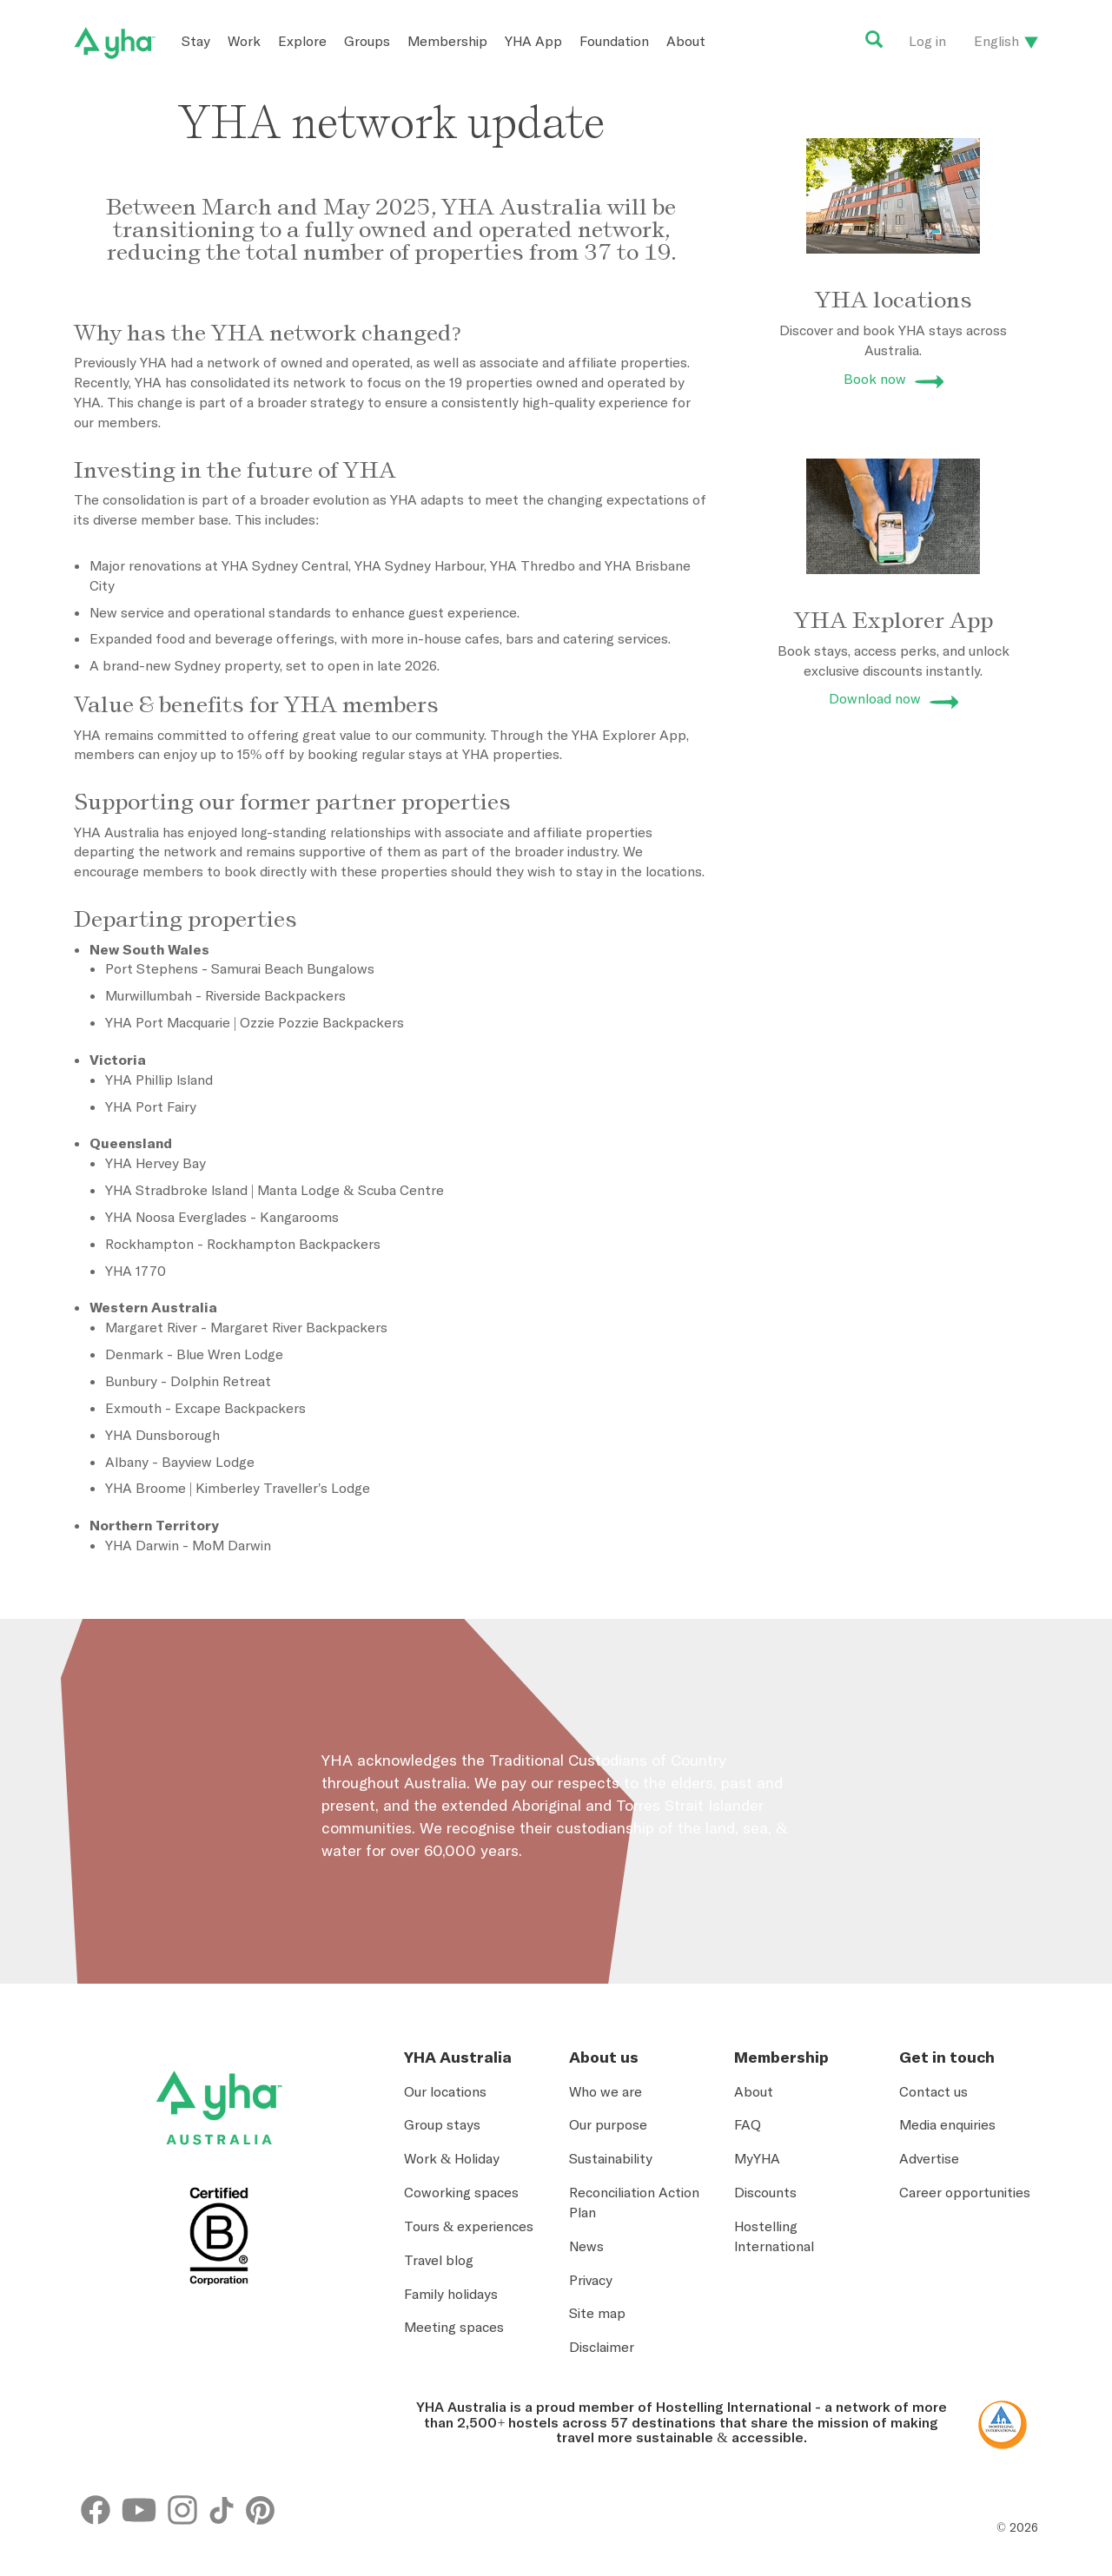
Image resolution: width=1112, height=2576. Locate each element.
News (586, 2246)
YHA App (533, 41)
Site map (597, 2313)
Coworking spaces (461, 2192)
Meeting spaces (454, 2326)
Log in (927, 41)
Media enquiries (947, 2124)
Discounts (765, 2192)
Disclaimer (601, 2346)
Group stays (442, 2124)
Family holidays (451, 2293)
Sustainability (610, 2158)
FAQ (747, 2124)
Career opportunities (964, 2192)
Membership (447, 41)
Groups (367, 41)
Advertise (929, 2158)
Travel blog (438, 2260)
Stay (196, 41)
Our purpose (608, 2124)
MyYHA (757, 2158)
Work (244, 41)
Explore (302, 41)
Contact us (933, 2091)
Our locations (445, 2091)
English (996, 41)
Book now (875, 378)
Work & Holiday (452, 2158)
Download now (875, 698)
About (685, 41)
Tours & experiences (468, 2226)
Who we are (605, 2091)
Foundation (614, 41)
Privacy (590, 2280)
